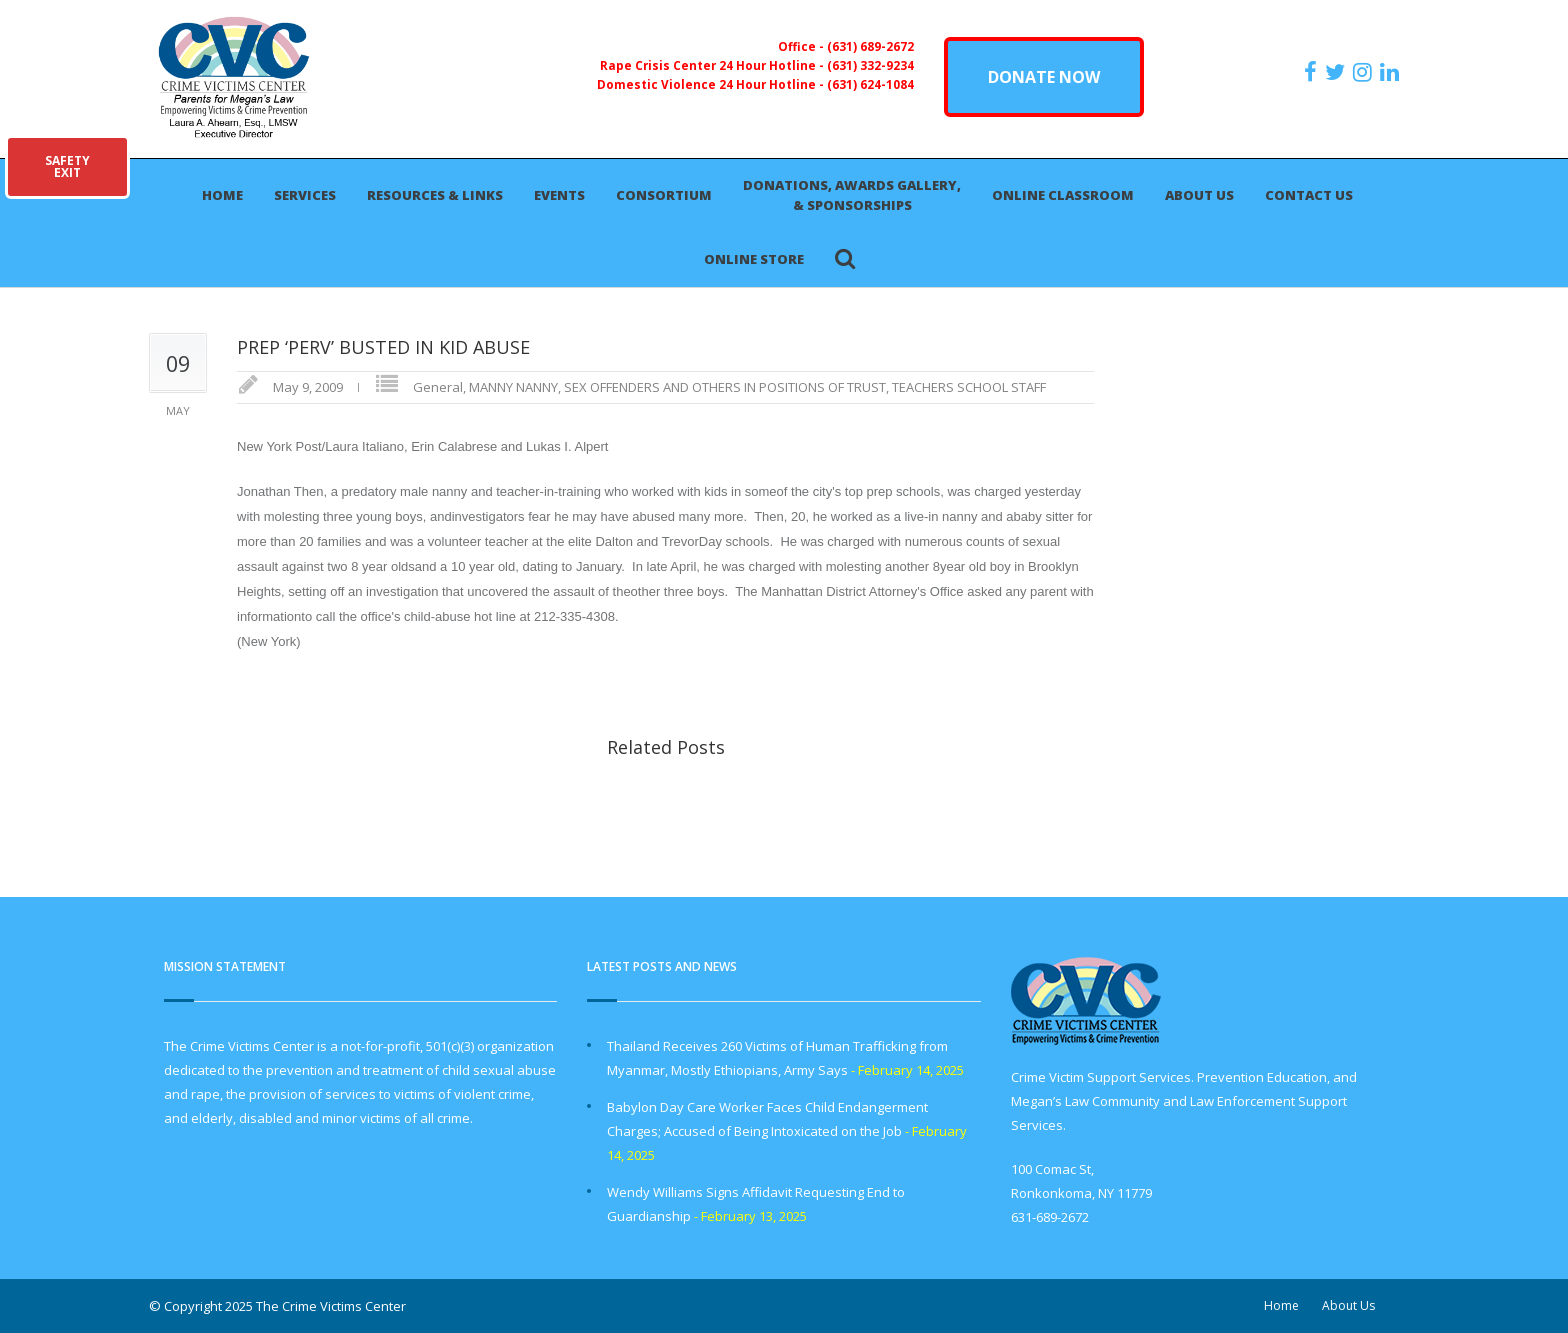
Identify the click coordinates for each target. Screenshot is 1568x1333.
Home (222, 195)
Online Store (754, 259)
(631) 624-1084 (870, 84)
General (438, 387)
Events (559, 195)
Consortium (664, 195)
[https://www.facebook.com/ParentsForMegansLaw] (1313, 72)
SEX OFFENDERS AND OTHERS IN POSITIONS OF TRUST (725, 387)
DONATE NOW (1044, 77)
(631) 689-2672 (870, 46)
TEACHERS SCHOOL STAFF (969, 387)
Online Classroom (1063, 195)
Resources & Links (435, 195)
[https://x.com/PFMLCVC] (1337, 72)
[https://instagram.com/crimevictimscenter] (1365, 72)
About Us (1199, 195)
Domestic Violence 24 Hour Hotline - (712, 84)
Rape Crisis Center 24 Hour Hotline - (713, 65)
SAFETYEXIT (67, 166)
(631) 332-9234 (870, 65)
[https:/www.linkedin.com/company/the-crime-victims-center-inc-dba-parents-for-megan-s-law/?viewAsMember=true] (1392, 72)
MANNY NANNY (513, 387)
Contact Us (1309, 195)
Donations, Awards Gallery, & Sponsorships (852, 195)
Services (305, 195)
